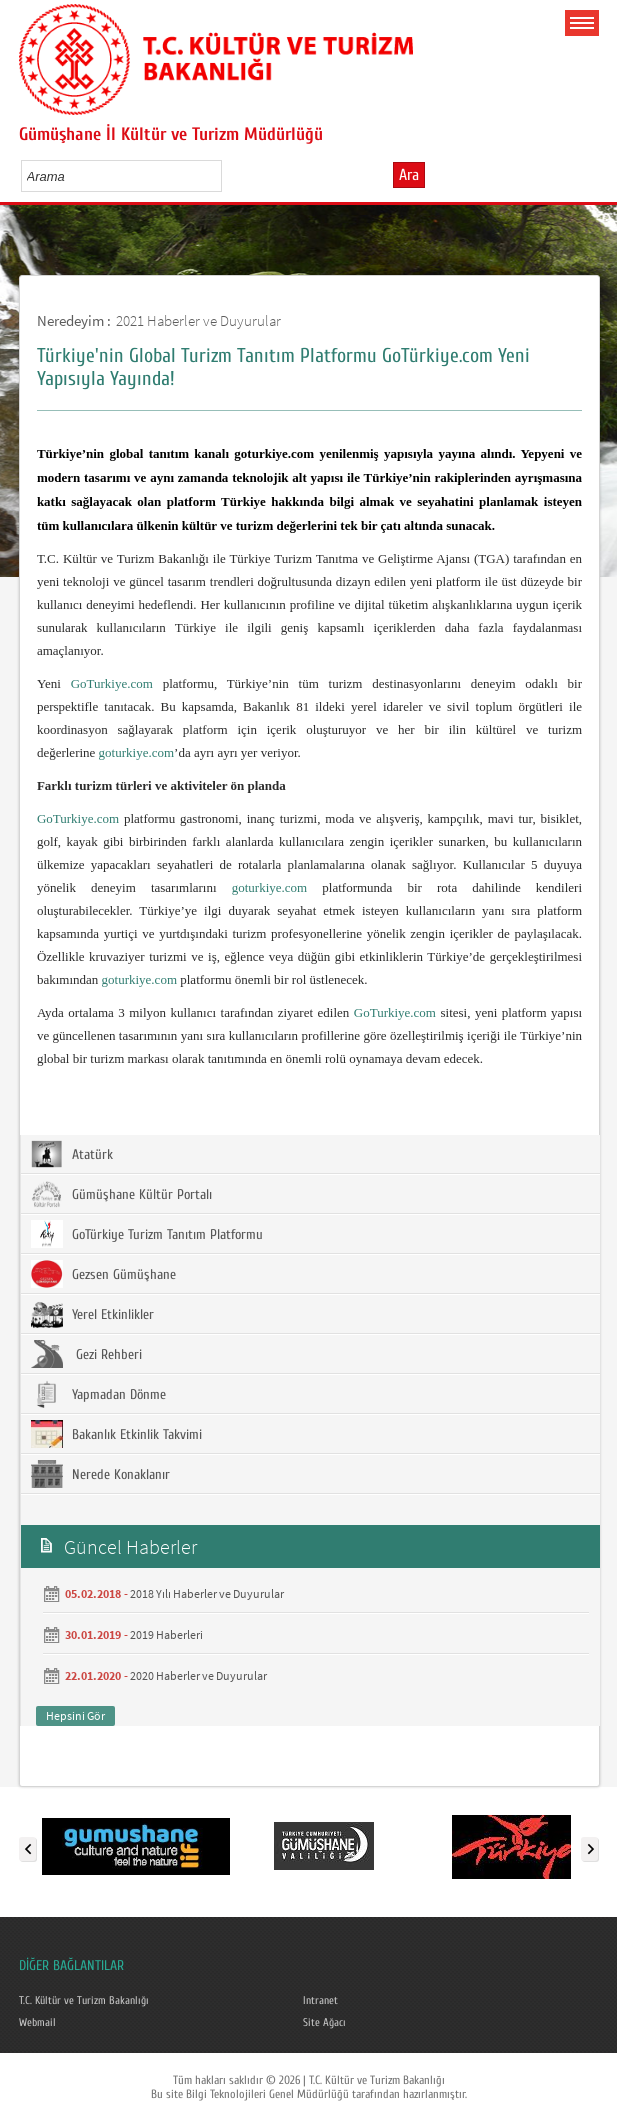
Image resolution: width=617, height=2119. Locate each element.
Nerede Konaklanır (100, 1474)
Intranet (322, 2000)
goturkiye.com (136, 752)
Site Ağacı (327, 2021)
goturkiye (257, 887)
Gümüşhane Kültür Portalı (121, 1194)
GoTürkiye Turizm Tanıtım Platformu (147, 1234)
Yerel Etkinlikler (92, 1314)
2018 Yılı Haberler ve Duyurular (207, 1593)
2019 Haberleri (166, 1634)
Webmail (40, 2021)
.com (295, 887)
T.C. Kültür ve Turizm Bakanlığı (90, 2000)
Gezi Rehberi (86, 1354)
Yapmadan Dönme (98, 1394)
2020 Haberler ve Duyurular (198, 1675)
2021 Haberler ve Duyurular (198, 320)
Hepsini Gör (75, 1715)
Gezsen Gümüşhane (103, 1274)
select (227, 176)
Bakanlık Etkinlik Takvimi (116, 1434)
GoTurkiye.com (112, 683)
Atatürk (72, 1154)
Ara (409, 175)
